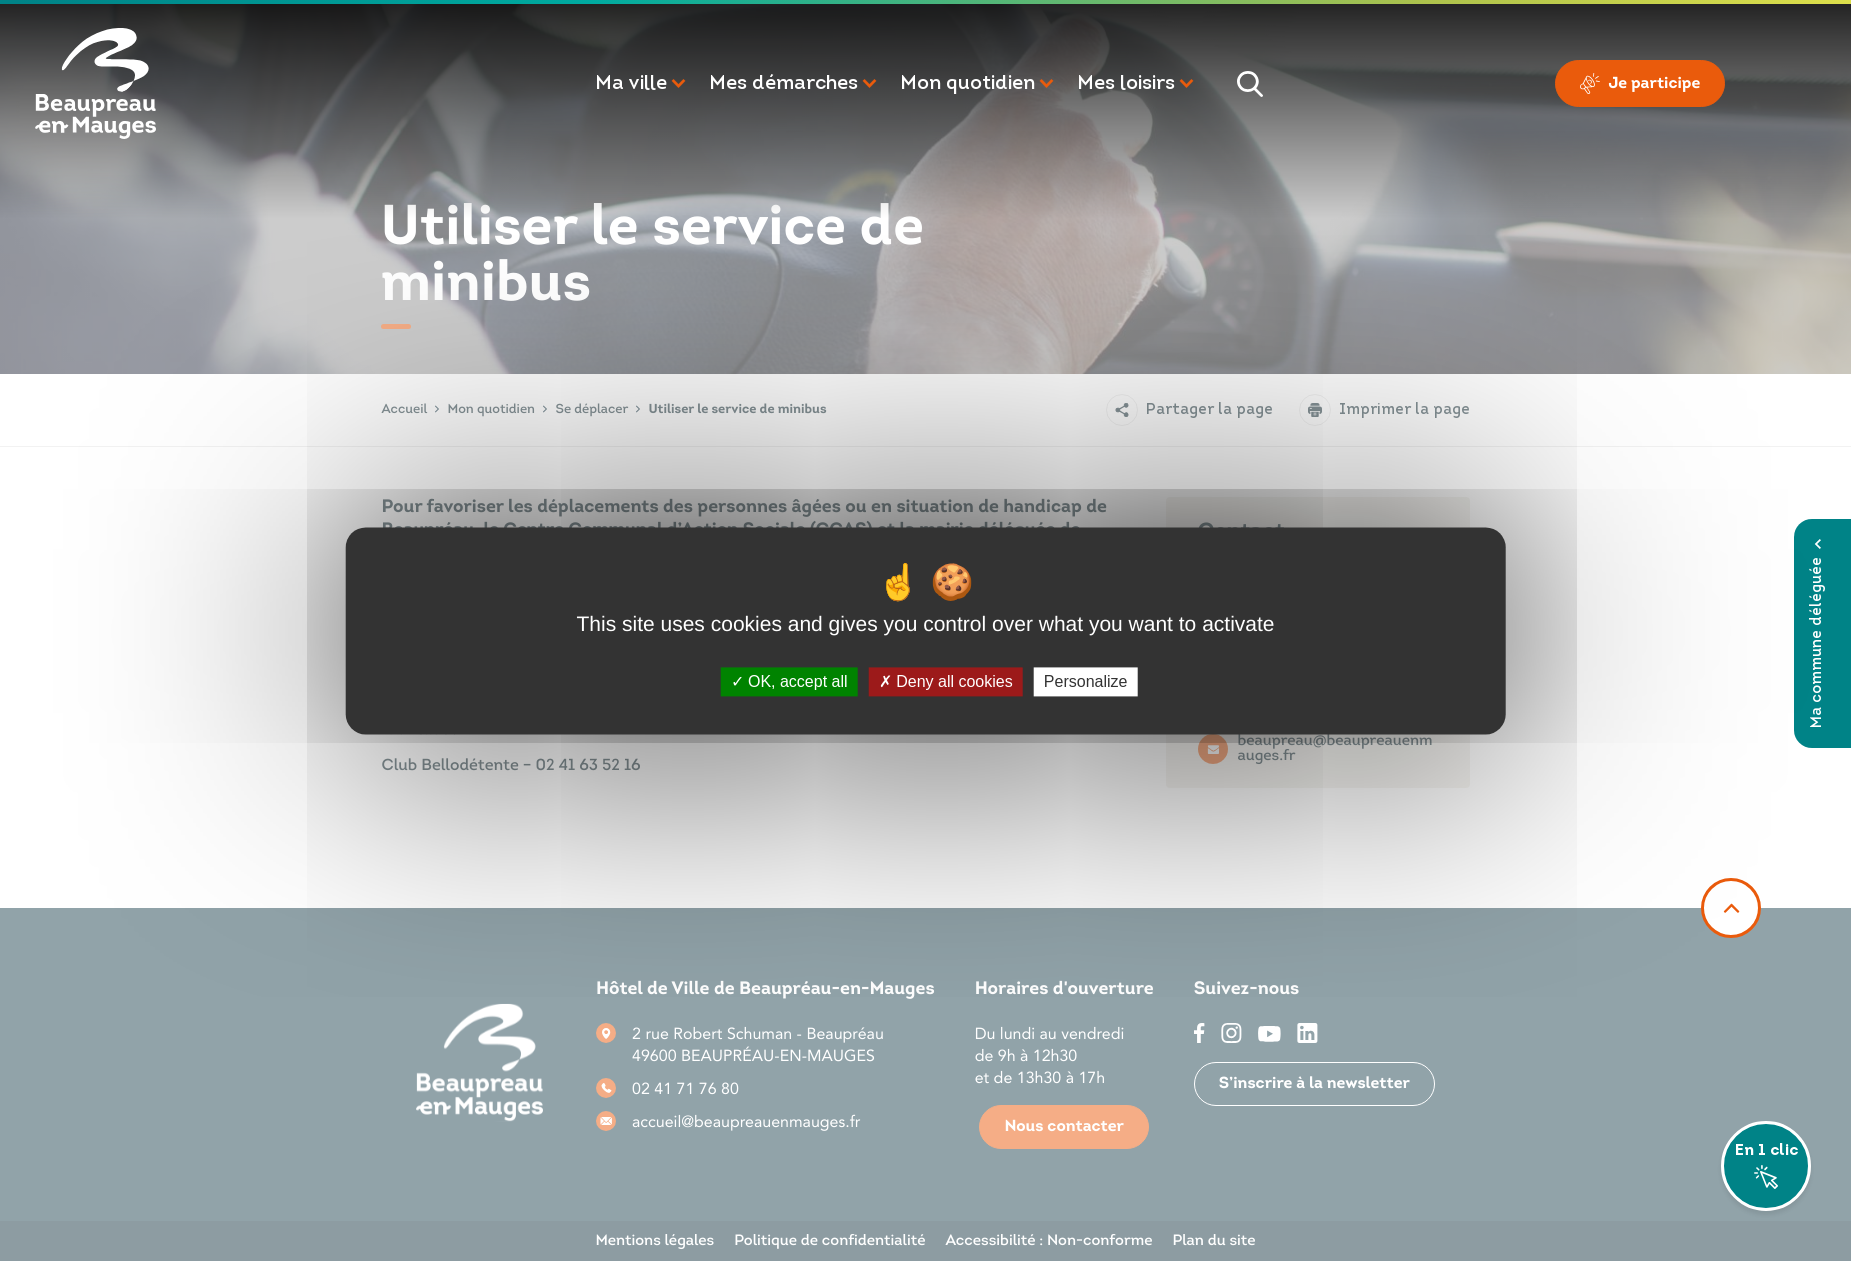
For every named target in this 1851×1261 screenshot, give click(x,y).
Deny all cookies (946, 681)
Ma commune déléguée (1817, 633)
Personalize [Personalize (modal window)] (1086, 681)
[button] (642, 84)
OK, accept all (789, 681)
